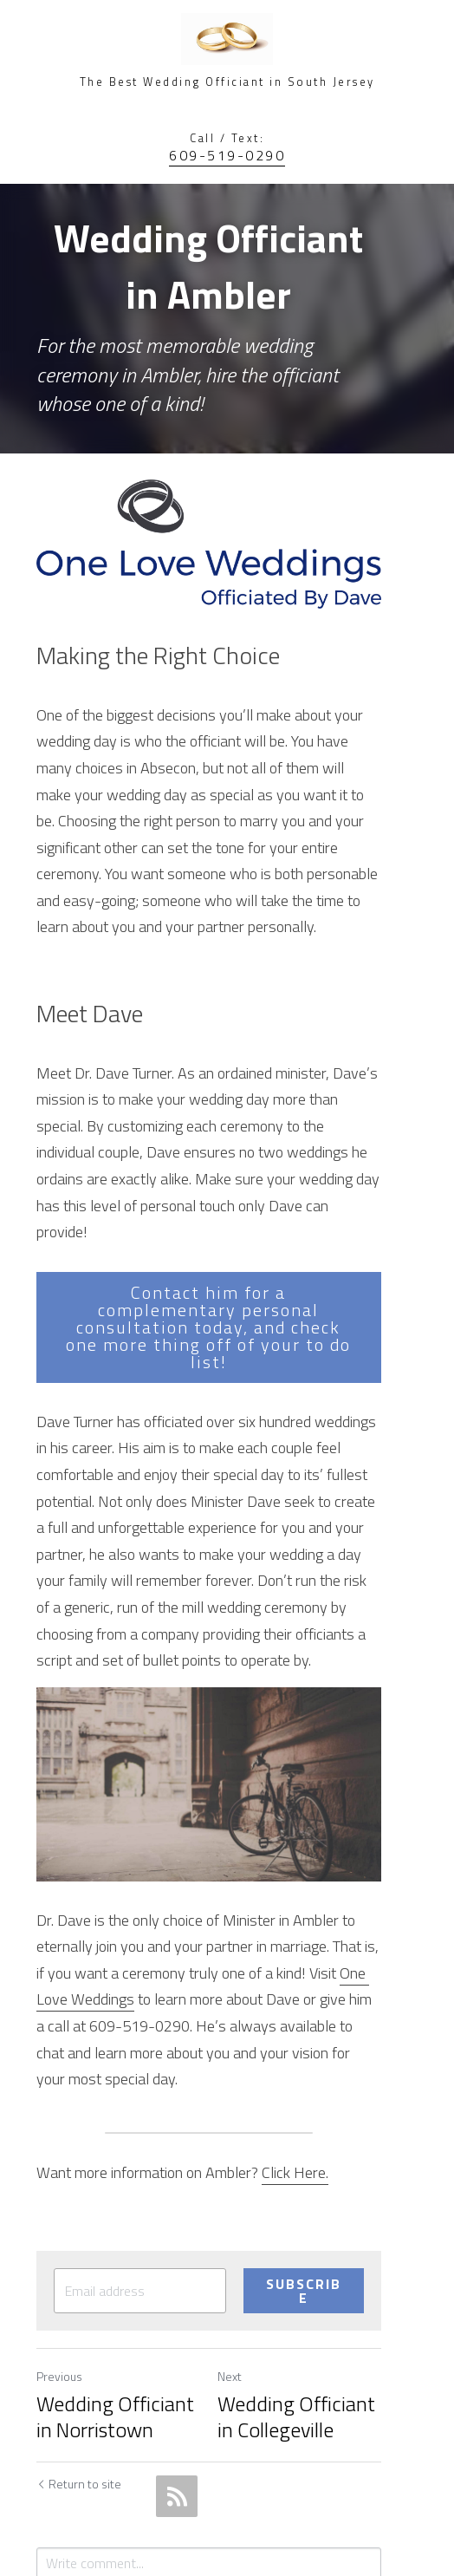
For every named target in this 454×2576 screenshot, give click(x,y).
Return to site (78, 2356)
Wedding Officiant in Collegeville (324, 2289)
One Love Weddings (317, 1881)
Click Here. (295, 2053)
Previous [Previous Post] (59, 2249)
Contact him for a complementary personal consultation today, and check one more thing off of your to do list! (227, 1249)
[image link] (227, 521)
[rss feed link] (177, 2369)
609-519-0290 (227, 155)
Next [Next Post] (248, 2249)
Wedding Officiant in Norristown (125, 2289)
